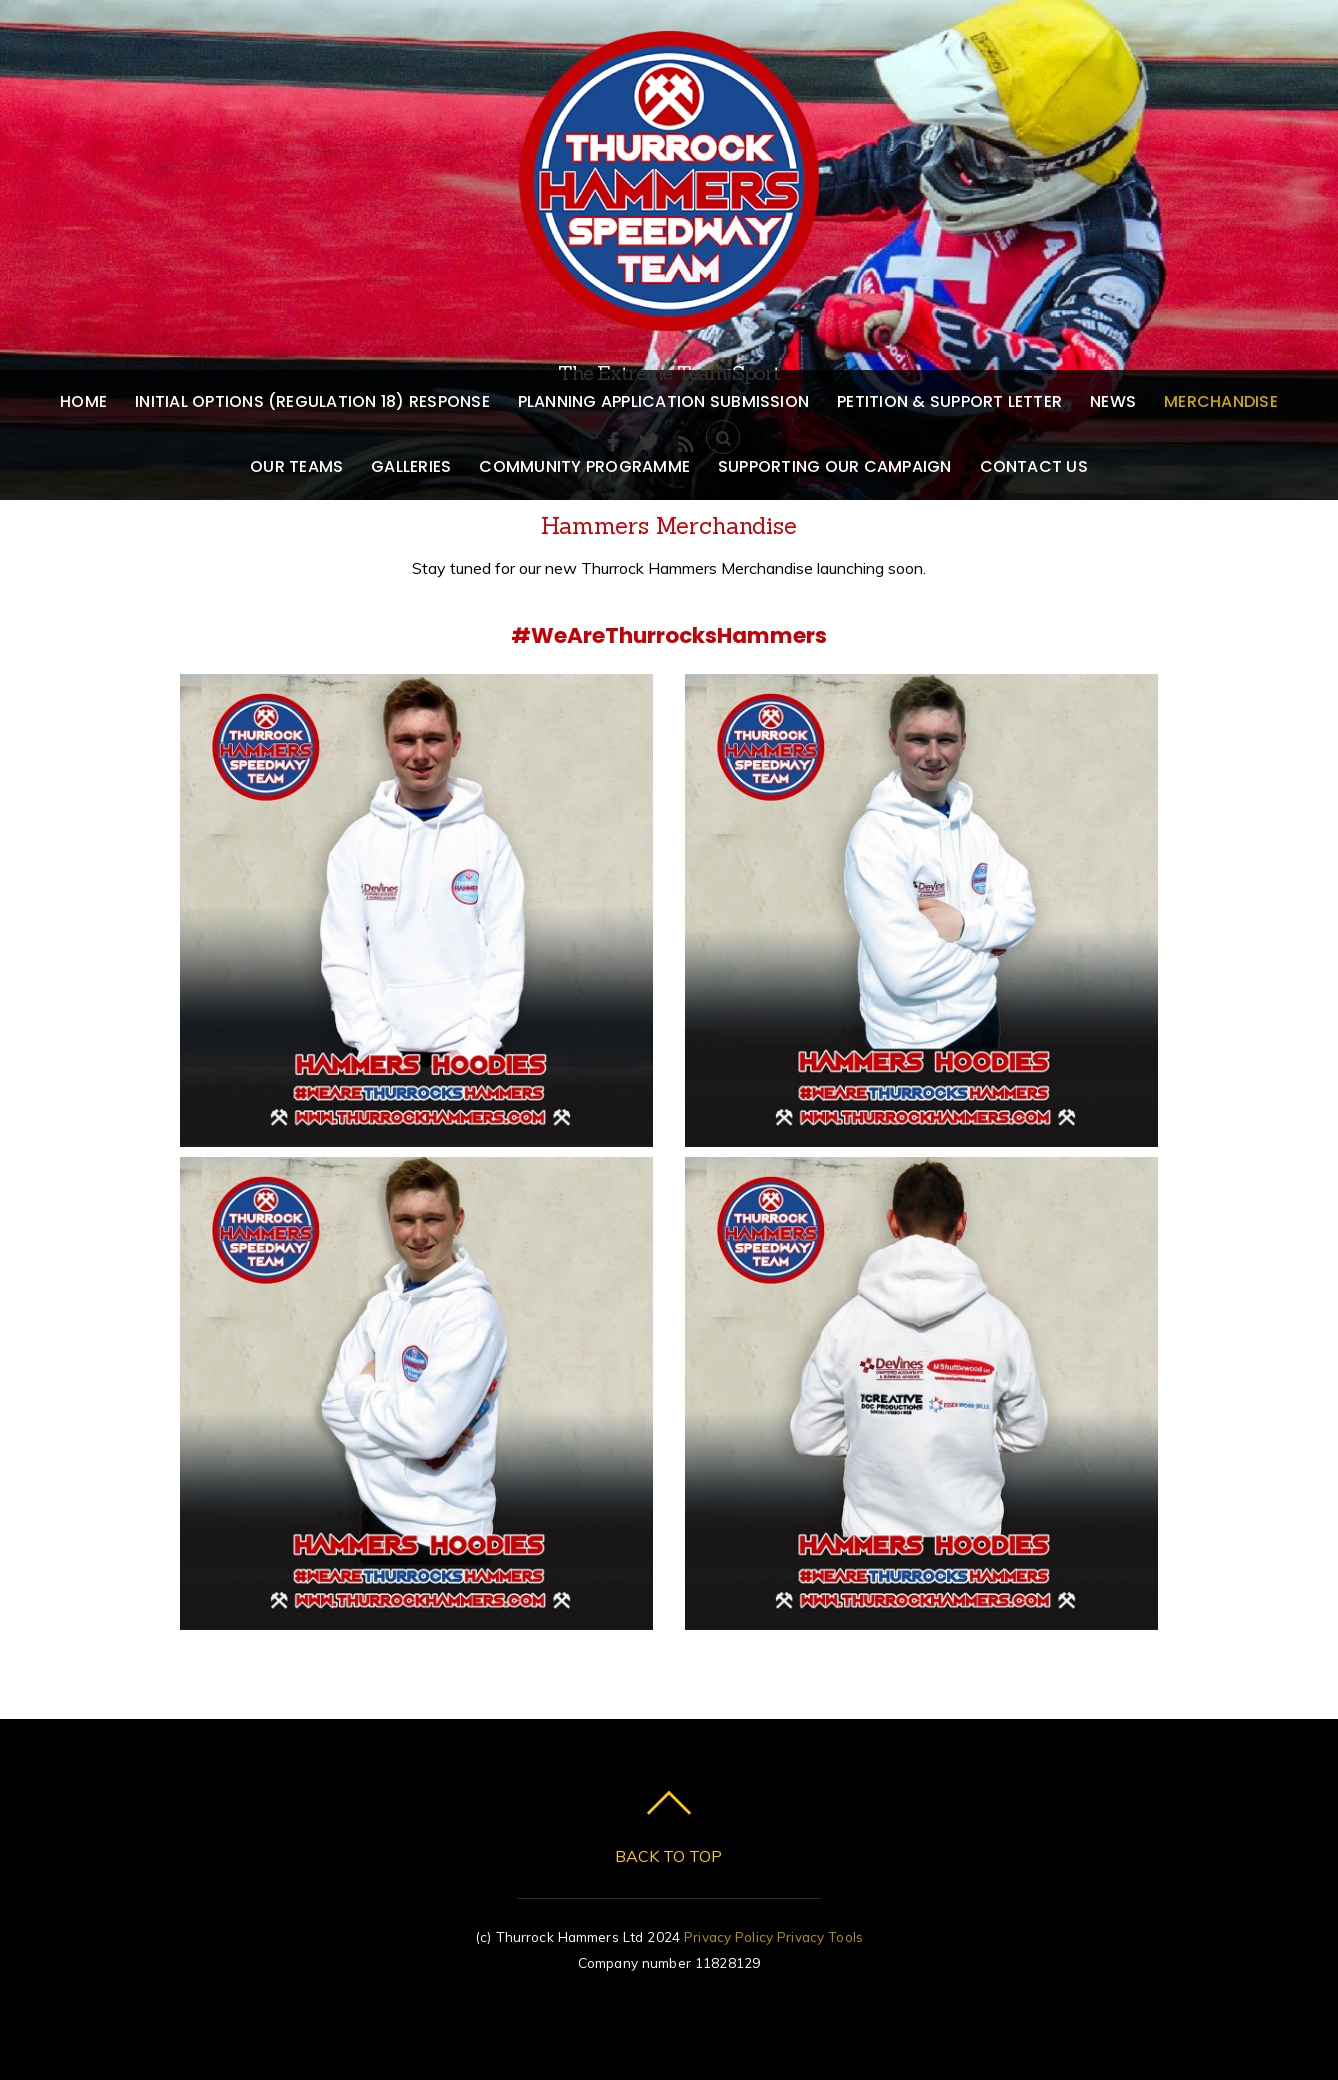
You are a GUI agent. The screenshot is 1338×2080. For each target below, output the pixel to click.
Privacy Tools (820, 1936)
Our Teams (296, 466)
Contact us (1034, 466)
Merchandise (1221, 401)
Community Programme (584, 466)
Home (83, 401)
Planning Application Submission (663, 401)
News (1113, 401)
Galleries (411, 466)
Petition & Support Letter (949, 401)
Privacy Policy (728, 1936)
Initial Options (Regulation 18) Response (312, 401)
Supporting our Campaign (835, 466)
